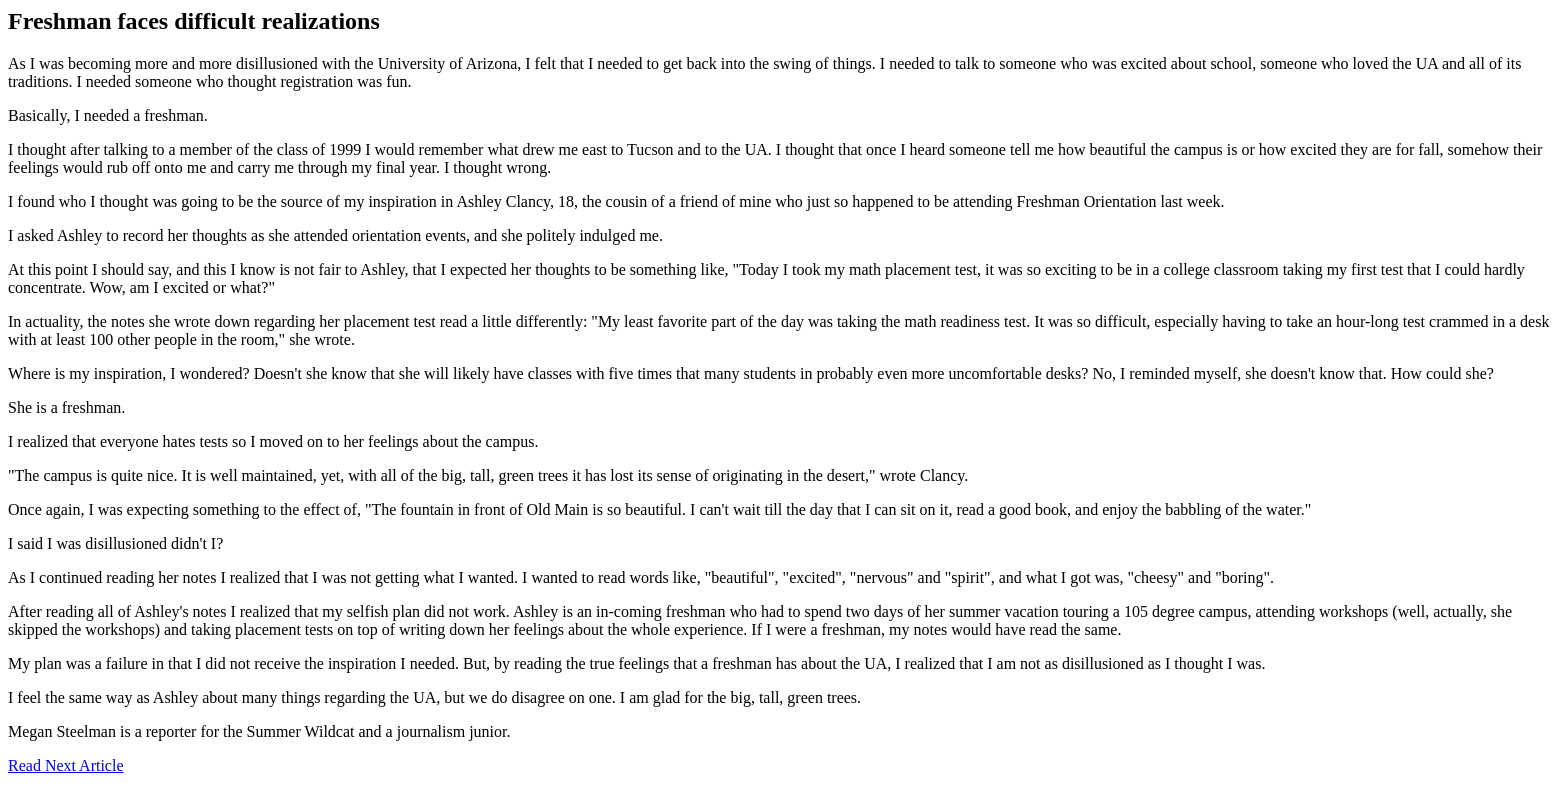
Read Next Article (66, 765)
